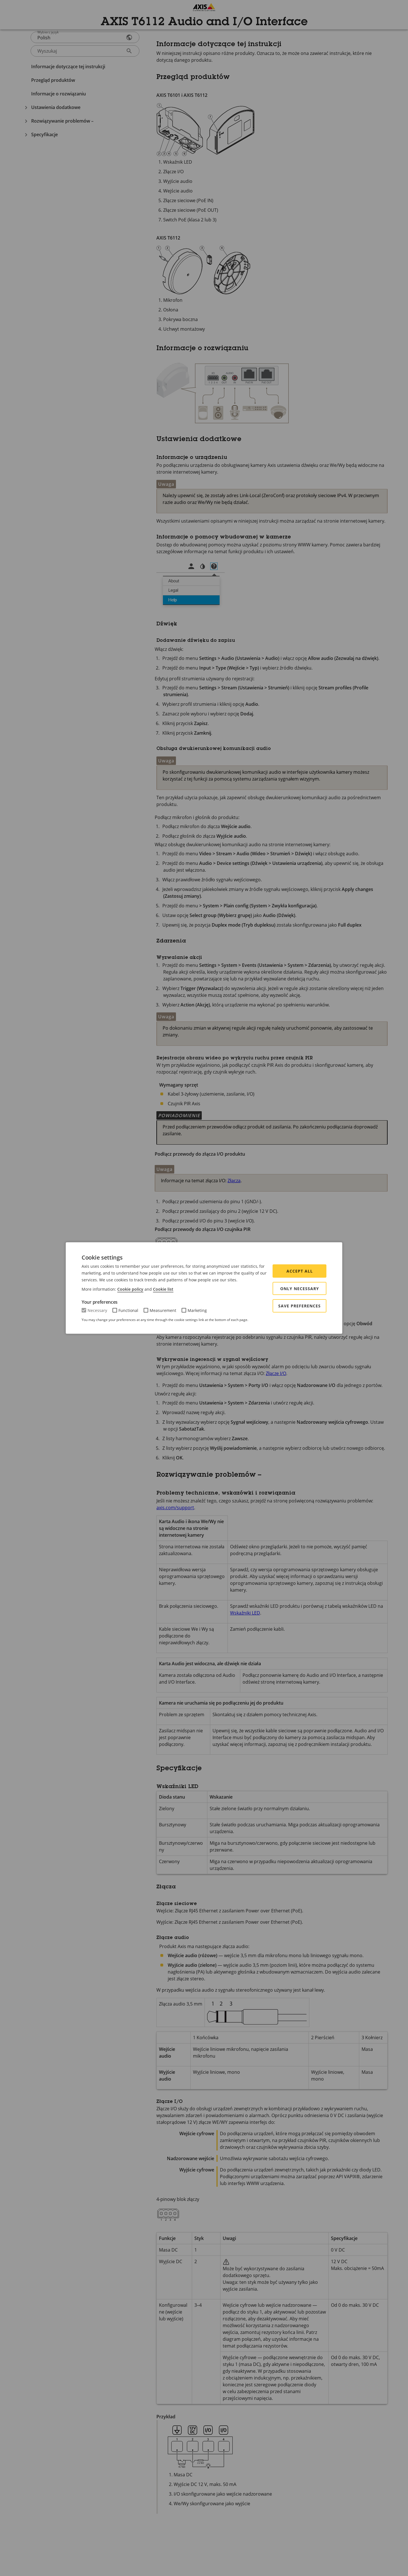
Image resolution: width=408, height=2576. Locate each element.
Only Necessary (299, 1288)
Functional (128, 1310)
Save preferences (299, 1306)
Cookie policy (130, 1289)
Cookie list (163, 1289)
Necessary (97, 1310)
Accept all (299, 1271)
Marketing (197, 1310)
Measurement (163, 1310)
